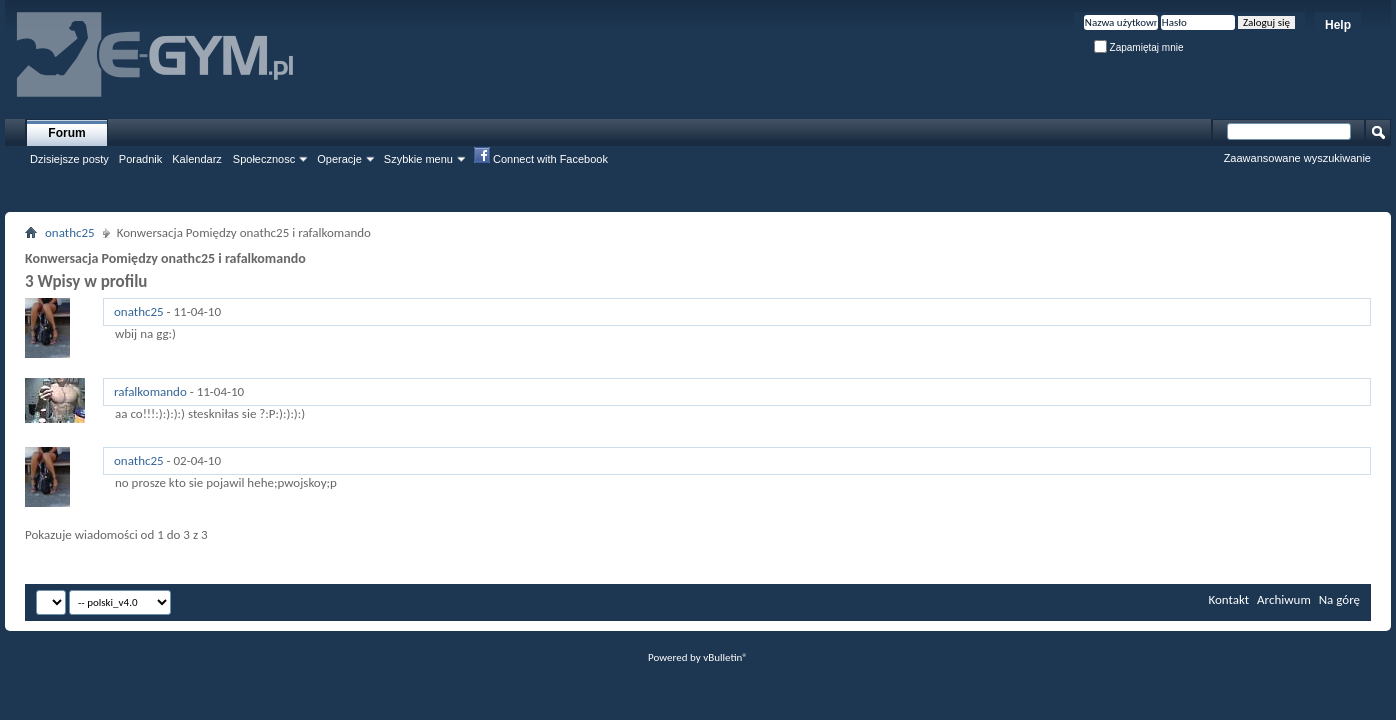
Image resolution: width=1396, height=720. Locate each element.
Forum (66, 133)
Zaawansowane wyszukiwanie (1297, 158)
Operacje (339, 159)
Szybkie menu (418, 159)
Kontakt (1228, 599)
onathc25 (70, 232)
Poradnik (140, 159)
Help (1338, 25)
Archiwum (1284, 599)
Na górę (1339, 599)
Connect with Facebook (541, 158)
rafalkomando (150, 391)
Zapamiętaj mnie (1139, 47)
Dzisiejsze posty (69, 159)
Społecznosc (264, 159)
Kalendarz (197, 159)
